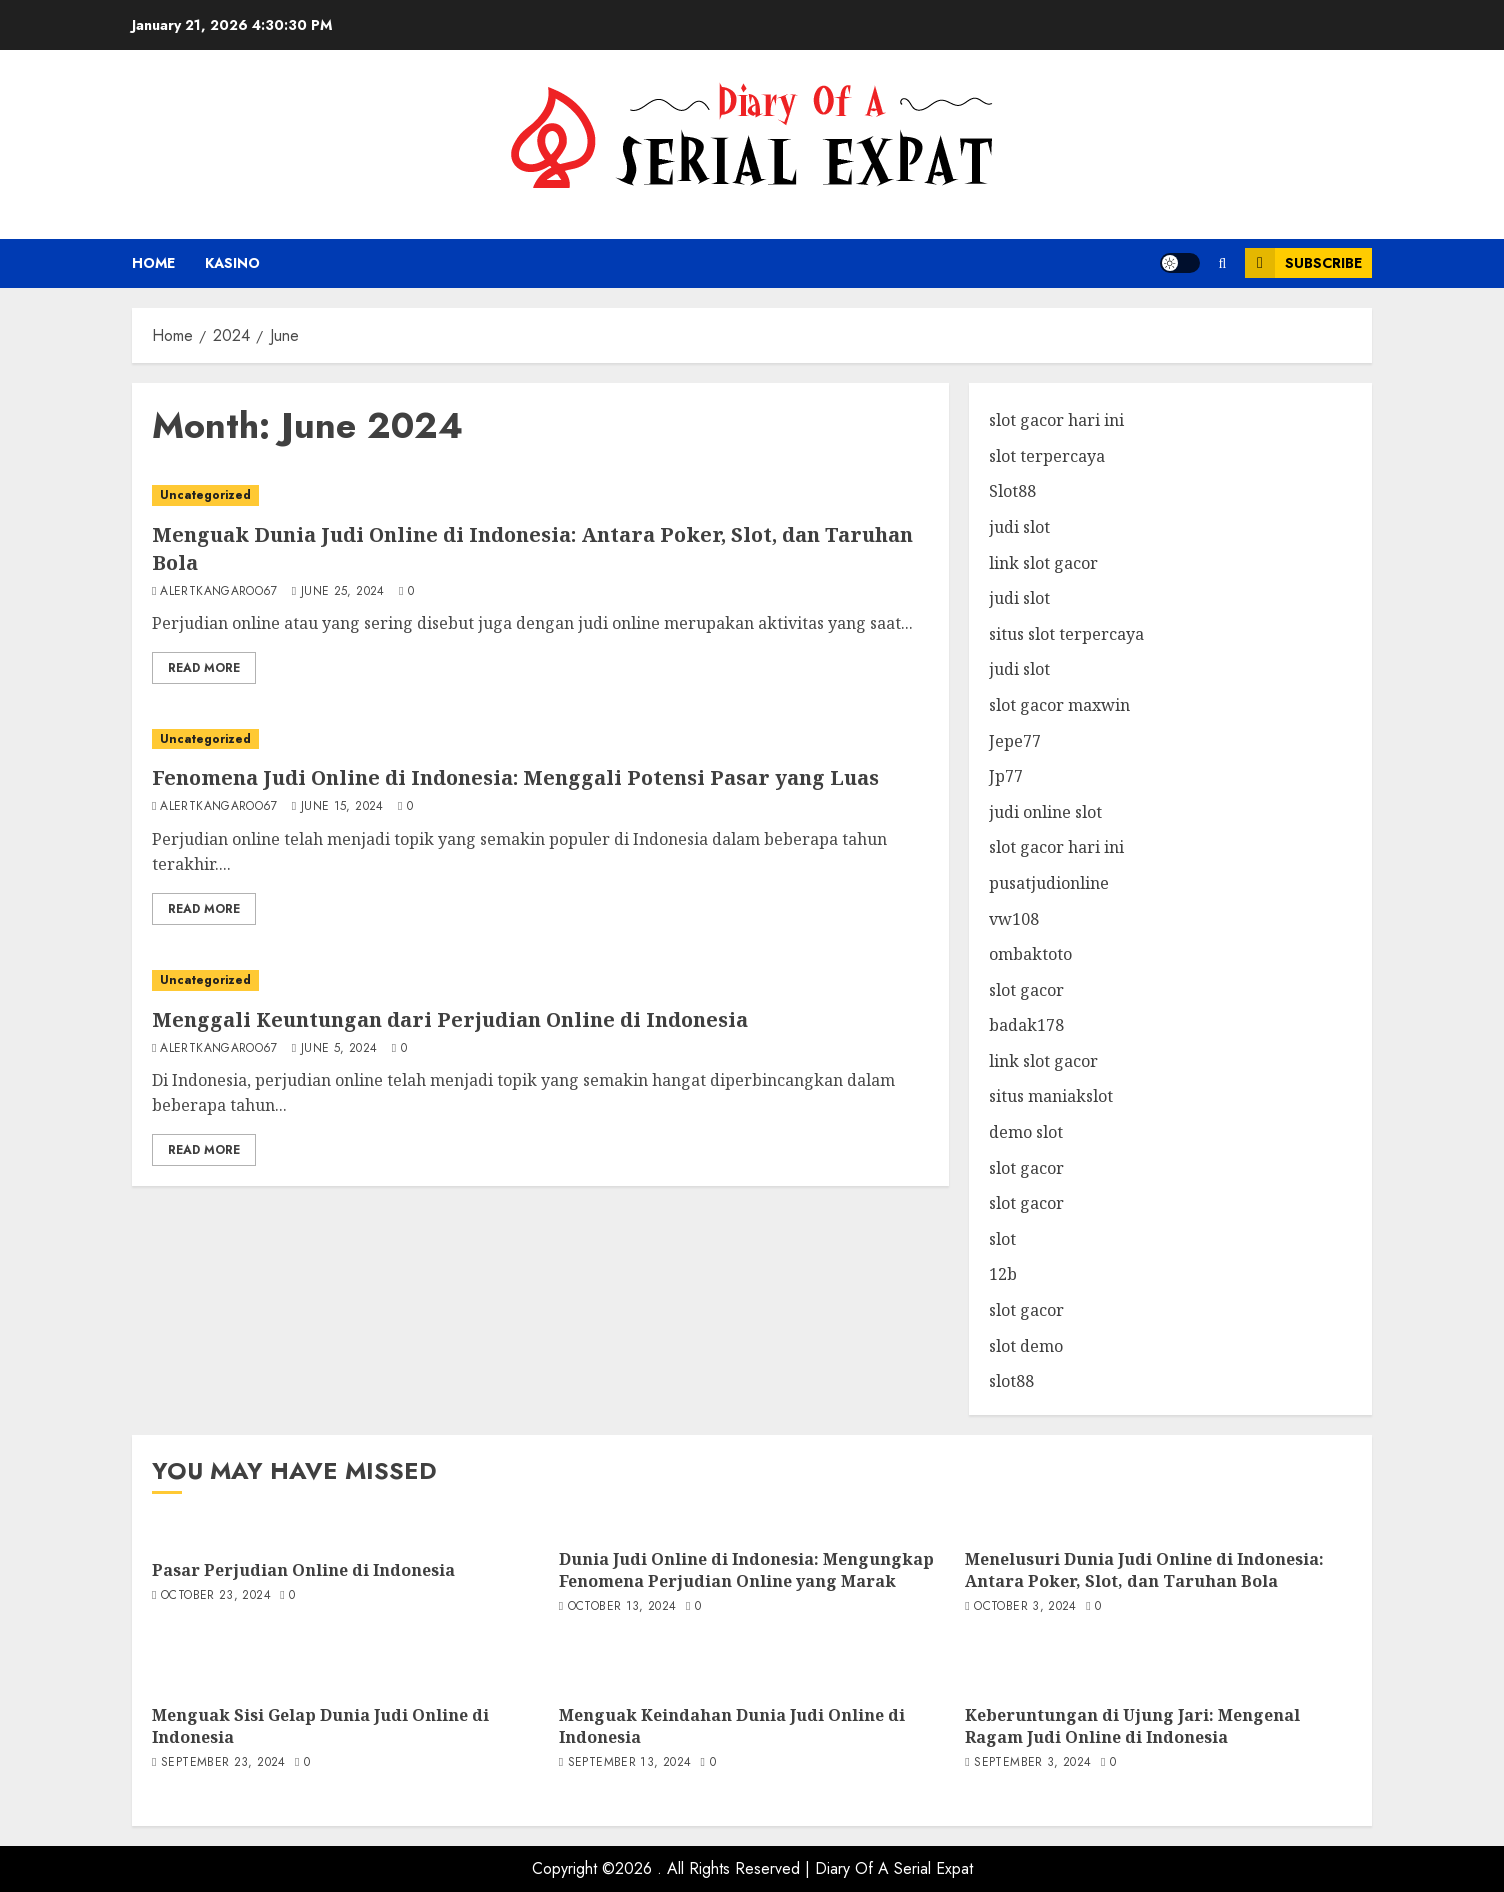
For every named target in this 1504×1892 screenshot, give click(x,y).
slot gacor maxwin (1059, 705)
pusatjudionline (1049, 883)
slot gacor (1026, 990)
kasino (232, 263)
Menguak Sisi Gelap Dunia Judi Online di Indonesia (320, 1726)
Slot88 (1012, 491)
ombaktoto (1030, 954)
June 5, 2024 (339, 1049)
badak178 (1026, 1025)
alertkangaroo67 (218, 592)
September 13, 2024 (629, 1763)
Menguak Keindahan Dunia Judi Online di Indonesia (732, 1726)
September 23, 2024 (223, 1763)
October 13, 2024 (622, 1607)
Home (153, 263)
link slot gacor (1043, 563)
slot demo (1026, 1346)
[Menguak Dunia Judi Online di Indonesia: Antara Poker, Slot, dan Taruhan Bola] (540, 495)
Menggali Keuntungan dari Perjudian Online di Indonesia (450, 1019)
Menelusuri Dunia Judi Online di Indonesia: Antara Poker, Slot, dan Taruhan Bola (1144, 1570)
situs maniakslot (1051, 1096)
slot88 (1011, 1381)
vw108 (1014, 919)
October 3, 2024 (1025, 1607)
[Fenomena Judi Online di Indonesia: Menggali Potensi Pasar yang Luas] (540, 739)
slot (1002, 1239)
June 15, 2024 (342, 807)
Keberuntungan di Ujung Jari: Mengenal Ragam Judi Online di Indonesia (1132, 1726)
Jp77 (1006, 776)
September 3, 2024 (1032, 1763)
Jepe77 (1015, 741)
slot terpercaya (1047, 456)
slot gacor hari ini (1056, 420)
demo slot (1026, 1132)
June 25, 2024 (343, 592)
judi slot (1019, 527)
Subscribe (1303, 263)
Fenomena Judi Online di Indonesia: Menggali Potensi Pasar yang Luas (515, 777)
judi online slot (1045, 812)
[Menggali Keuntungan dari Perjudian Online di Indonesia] (540, 980)
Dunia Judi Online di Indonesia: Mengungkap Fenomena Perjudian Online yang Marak (746, 1570)
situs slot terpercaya (1066, 634)
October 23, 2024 (216, 1596)
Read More (204, 668)
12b (1003, 1274)
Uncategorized (205, 495)
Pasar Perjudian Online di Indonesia (303, 1570)
